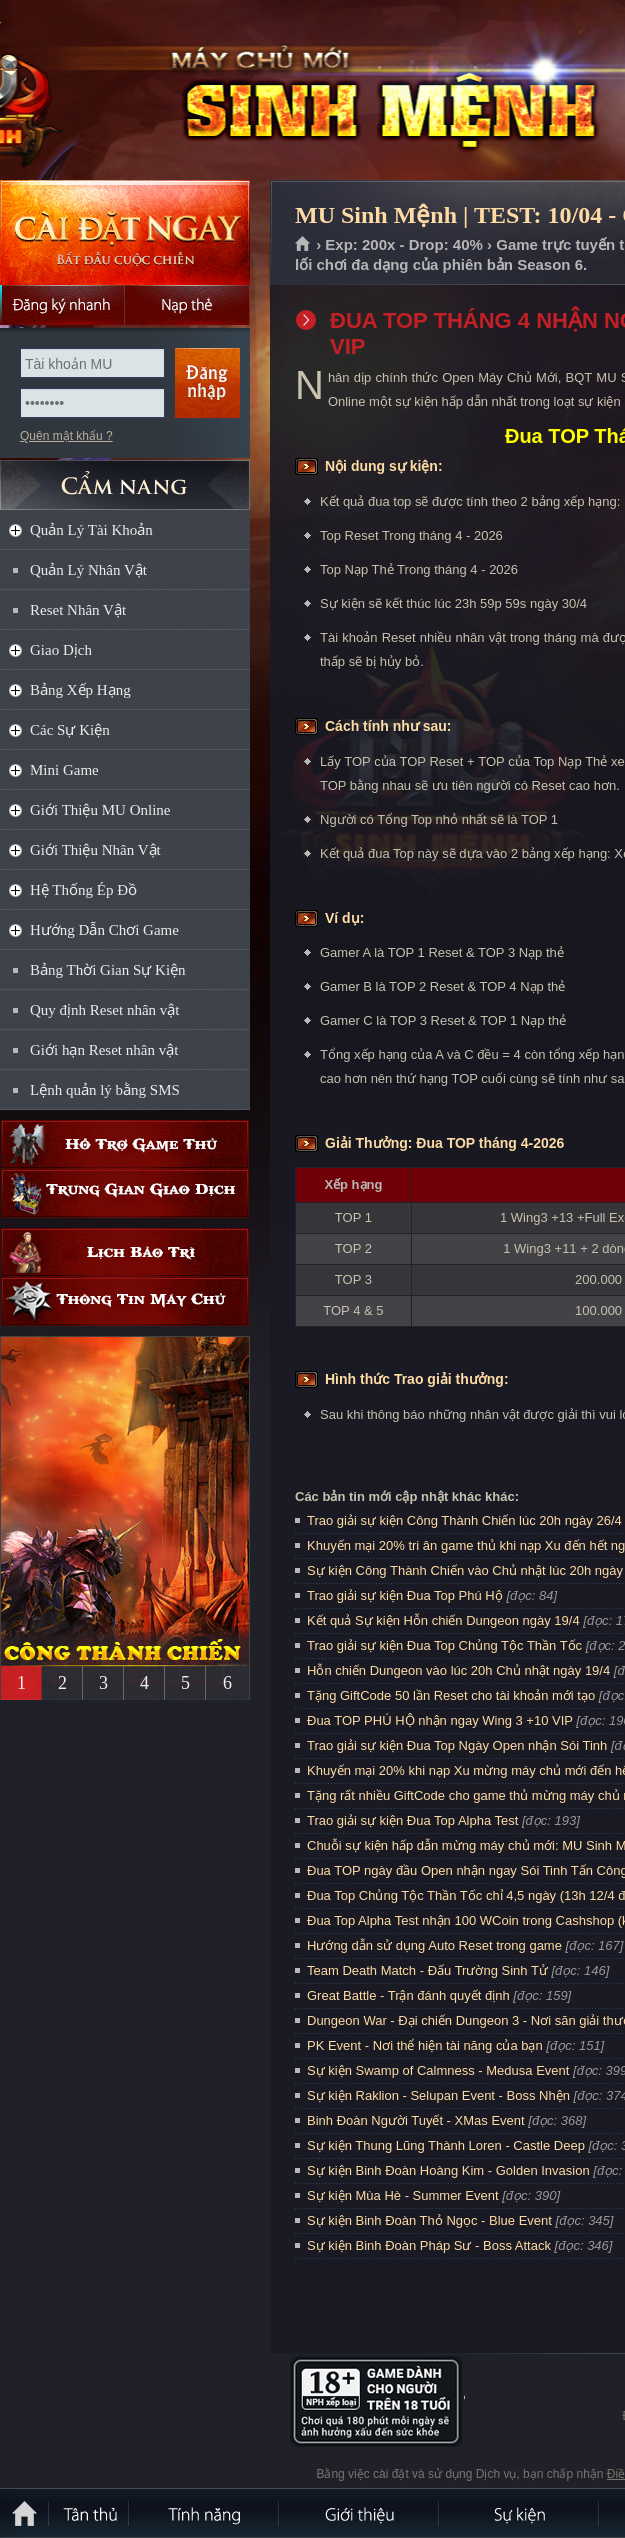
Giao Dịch (61, 650)
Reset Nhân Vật (78, 610)
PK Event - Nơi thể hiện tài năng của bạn (425, 2045)
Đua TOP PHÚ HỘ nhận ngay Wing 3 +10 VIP (440, 1720)
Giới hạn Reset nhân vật (104, 1050)
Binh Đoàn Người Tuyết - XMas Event (416, 2120)
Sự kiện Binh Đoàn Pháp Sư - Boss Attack (429, 2245)
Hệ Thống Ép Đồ (83, 890)
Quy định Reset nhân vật (104, 1010)
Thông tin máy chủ (125, 1301)
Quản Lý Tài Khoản (91, 530)
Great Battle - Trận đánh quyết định (408, 1995)
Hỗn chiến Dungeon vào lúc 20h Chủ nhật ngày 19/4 (458, 1670)
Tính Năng (205, 2513)
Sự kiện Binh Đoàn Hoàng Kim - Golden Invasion (448, 2170)
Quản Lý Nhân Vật (88, 570)
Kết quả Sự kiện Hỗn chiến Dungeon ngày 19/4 (443, 1620)
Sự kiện (520, 2513)
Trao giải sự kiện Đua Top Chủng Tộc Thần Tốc (444, 1645)
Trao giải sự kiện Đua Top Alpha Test (412, 1820)
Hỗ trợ (125, 1144)
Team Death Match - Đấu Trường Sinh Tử (427, 1970)
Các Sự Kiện (70, 730)
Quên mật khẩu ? (66, 436)
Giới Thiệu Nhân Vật (95, 850)
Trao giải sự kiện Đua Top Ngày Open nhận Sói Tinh (457, 1745)
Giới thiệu (360, 2513)
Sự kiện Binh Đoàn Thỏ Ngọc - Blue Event (429, 2220)
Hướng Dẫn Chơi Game (104, 930)
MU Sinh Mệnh (144, 91)
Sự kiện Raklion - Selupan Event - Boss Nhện (438, 2095)
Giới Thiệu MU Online (100, 810)
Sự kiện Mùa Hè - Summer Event (403, 2195)
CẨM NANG (125, 476)
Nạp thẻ (187, 305)
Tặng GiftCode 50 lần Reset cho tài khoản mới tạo (451, 1695)
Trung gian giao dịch (125, 1193)
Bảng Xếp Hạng (80, 690)
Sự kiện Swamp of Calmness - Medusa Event (438, 2070)
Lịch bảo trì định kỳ (125, 1252)
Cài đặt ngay (125, 232)
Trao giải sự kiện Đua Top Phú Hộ (405, 1595)
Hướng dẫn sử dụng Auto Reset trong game (434, 1945)
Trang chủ (303, 245)
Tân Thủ (90, 2513)
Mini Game (64, 770)
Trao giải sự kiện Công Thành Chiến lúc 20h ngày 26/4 (464, 1520)
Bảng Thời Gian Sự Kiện (108, 970)
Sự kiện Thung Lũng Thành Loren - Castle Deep (446, 2145)
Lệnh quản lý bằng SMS (105, 1090)
